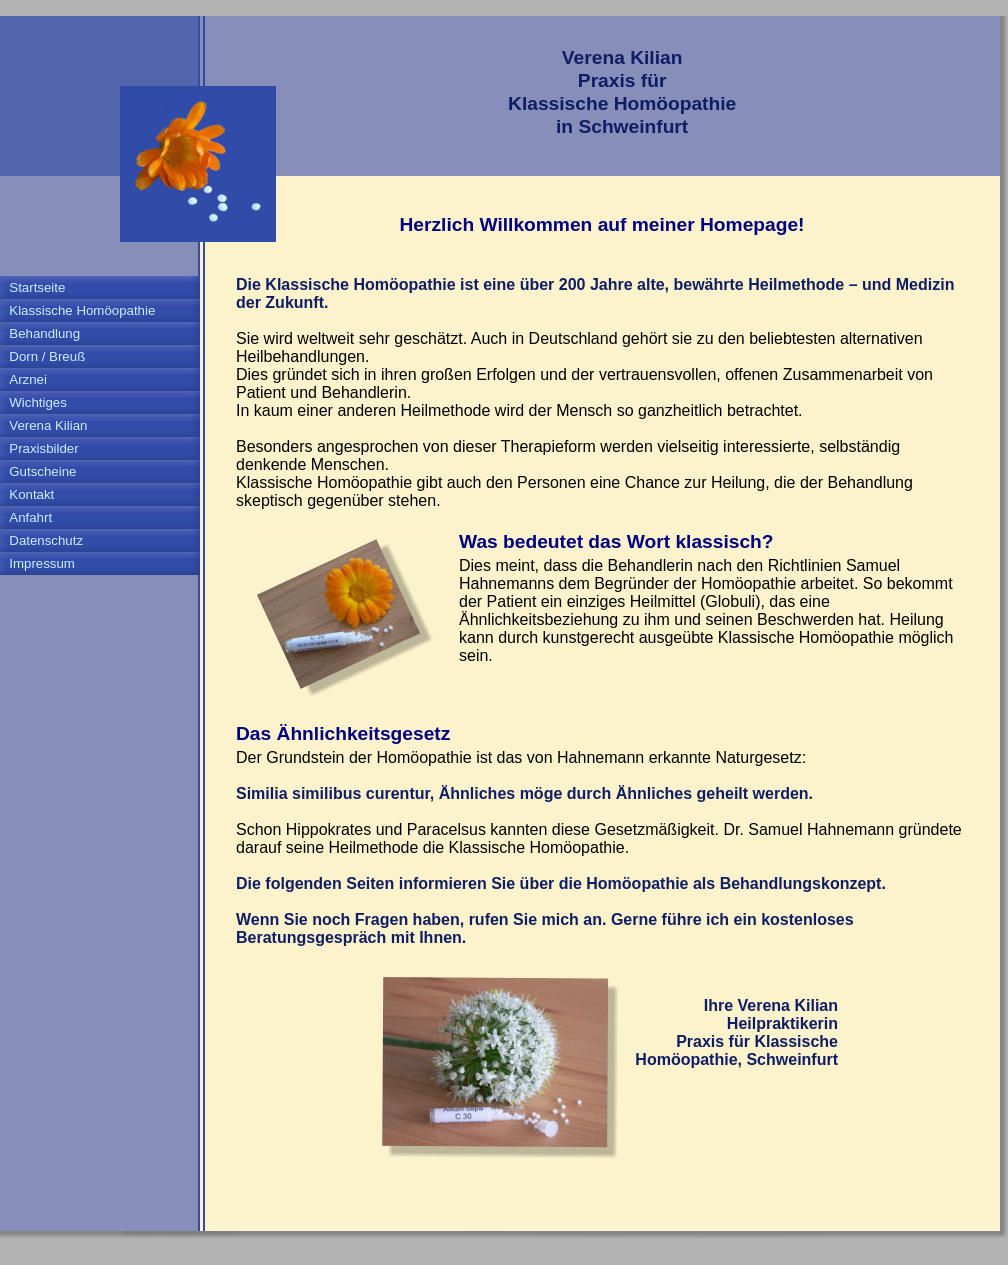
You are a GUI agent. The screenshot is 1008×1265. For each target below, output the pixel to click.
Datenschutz (46, 540)
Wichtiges (38, 402)
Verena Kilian (48, 425)
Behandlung (44, 333)
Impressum (42, 563)
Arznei (28, 379)
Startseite (37, 287)
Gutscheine (42, 471)
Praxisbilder (43, 448)
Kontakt (31, 494)
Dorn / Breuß (47, 356)
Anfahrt (30, 517)
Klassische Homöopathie (82, 310)
